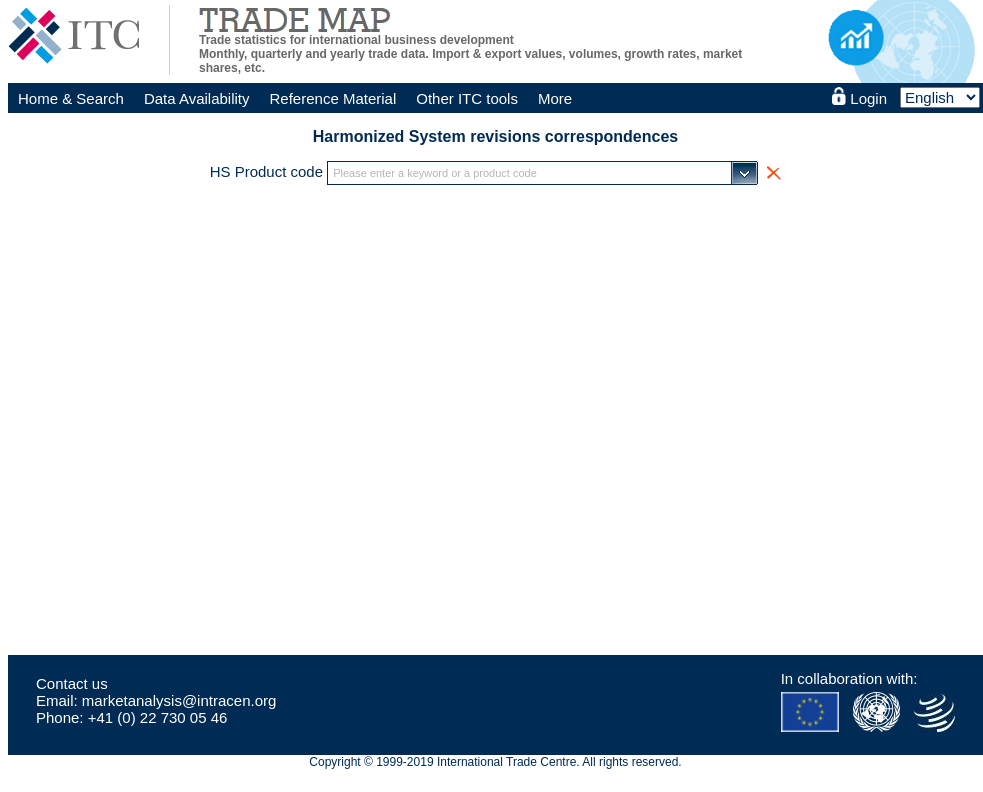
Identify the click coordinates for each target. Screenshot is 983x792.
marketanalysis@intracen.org (179, 700)
